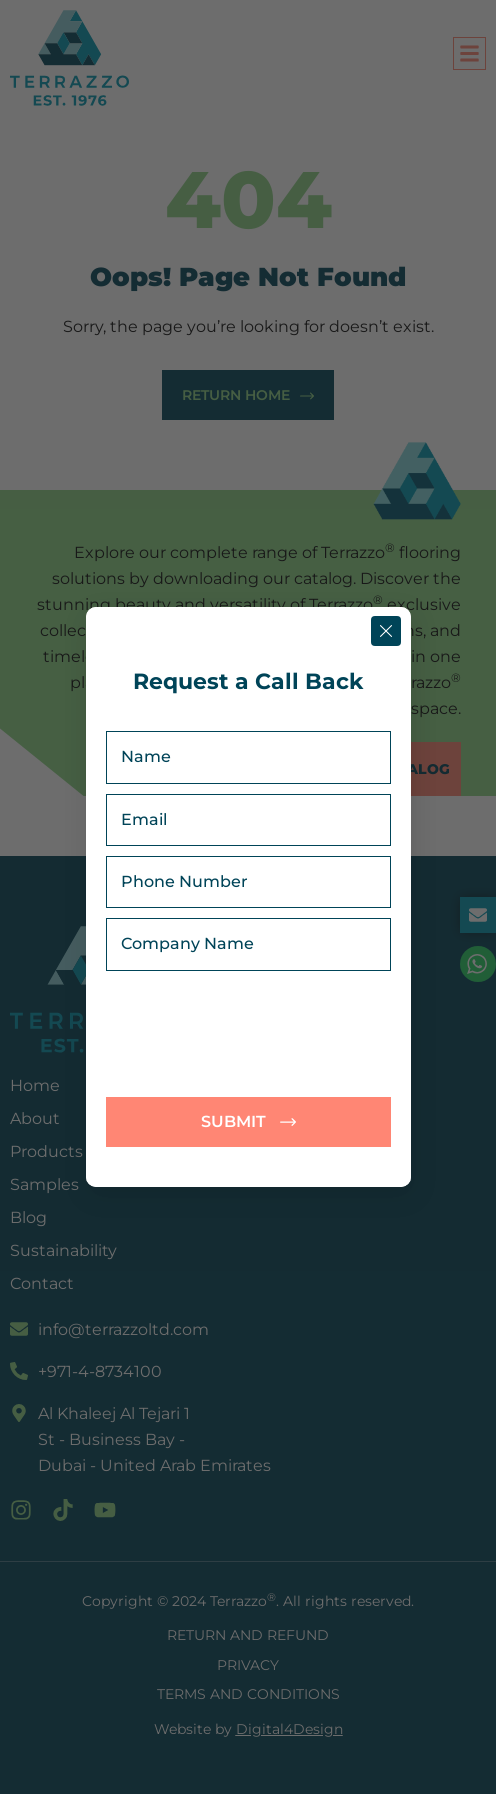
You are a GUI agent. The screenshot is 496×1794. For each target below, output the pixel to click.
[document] (248, 897)
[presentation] (272, 1034)
